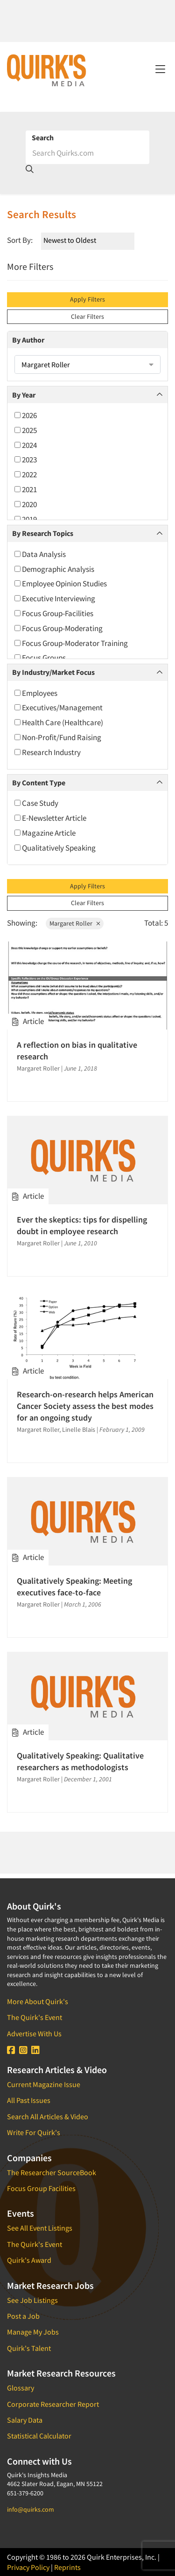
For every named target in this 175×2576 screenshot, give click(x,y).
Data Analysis (40, 554)
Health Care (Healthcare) (58, 722)
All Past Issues (28, 2100)
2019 (25, 519)
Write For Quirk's (33, 2132)
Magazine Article (45, 833)
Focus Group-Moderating (58, 628)
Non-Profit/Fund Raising (57, 737)
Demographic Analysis (54, 569)
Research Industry (47, 752)
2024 (25, 445)
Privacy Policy (28, 2567)
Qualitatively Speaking (55, 848)
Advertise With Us (34, 2033)
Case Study (36, 803)
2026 (25, 415)
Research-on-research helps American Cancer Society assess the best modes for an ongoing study (85, 1406)
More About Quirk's (37, 2001)
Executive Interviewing (54, 598)
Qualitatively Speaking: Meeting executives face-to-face (74, 1586)
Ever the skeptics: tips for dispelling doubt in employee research (82, 1225)
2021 (25, 489)
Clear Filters (87, 316)
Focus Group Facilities (41, 2188)
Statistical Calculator (39, 2435)
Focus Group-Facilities (53, 613)
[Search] (87, 153)
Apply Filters (87, 299)
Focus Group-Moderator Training (71, 643)
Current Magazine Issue (43, 2084)
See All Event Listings (39, 2228)
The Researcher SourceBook (51, 2172)
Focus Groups (40, 658)
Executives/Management (58, 707)
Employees (35, 693)
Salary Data (24, 2420)
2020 (25, 504)
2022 (25, 474)
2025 (25, 430)
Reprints (67, 2567)
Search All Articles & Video (47, 2116)
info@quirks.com (30, 2509)
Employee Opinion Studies (60, 583)
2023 (25, 459)
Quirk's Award (29, 2260)
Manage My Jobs (33, 2331)
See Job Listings (32, 2300)
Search (43, 137)
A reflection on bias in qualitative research (77, 1050)
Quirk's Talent (29, 2348)
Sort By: (20, 240)
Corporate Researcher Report (53, 2404)
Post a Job (23, 2316)
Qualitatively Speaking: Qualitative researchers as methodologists (80, 1761)
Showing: (22, 923)
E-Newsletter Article (50, 818)
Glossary (20, 2387)
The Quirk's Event (34, 2017)
